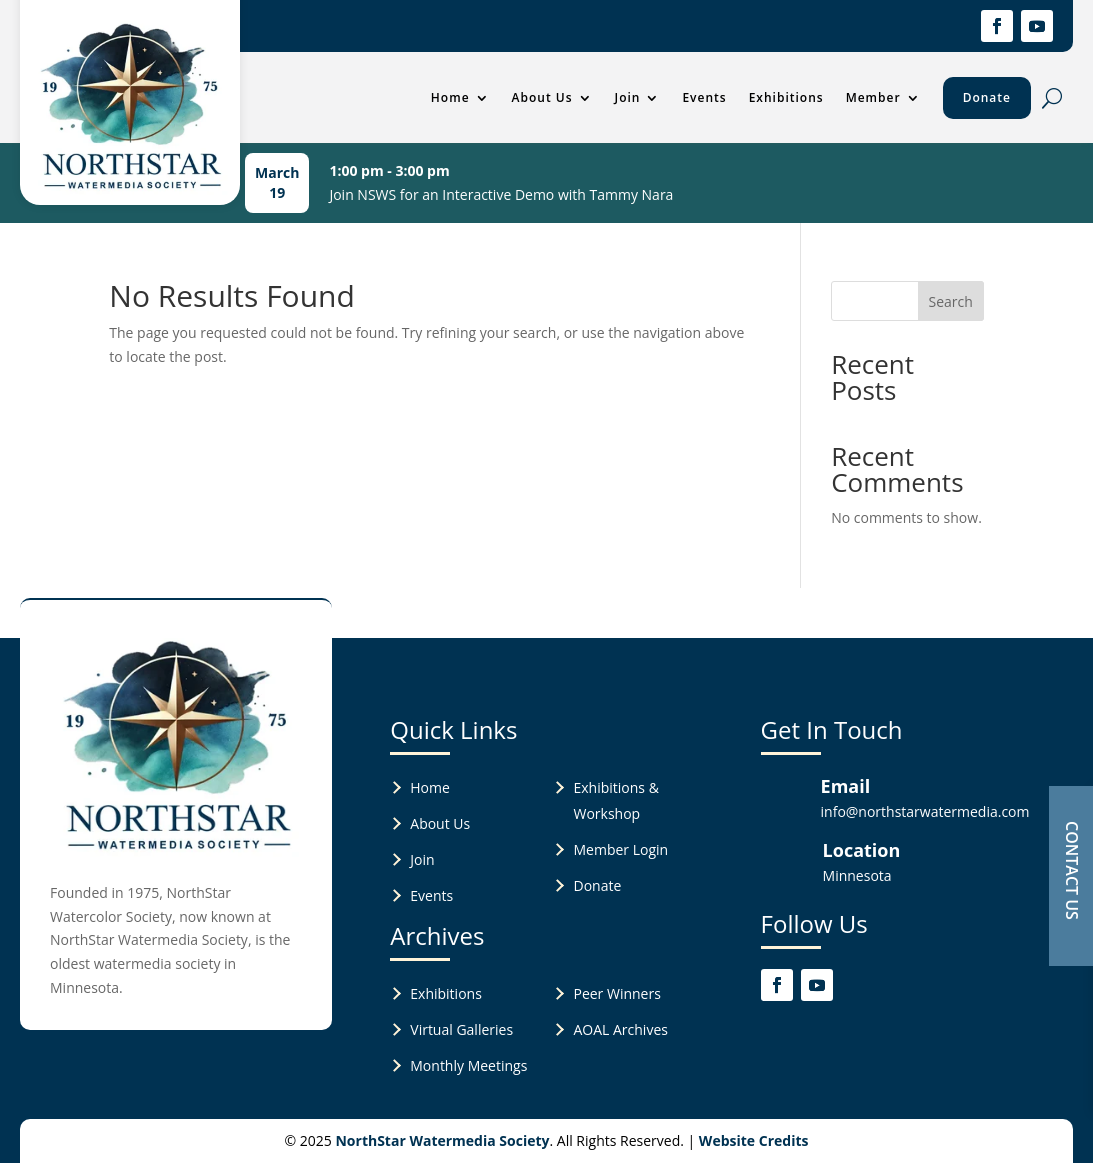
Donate (987, 97)
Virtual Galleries (461, 1029)
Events (704, 97)
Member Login (620, 849)
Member (873, 97)
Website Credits (754, 1140)
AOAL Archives (620, 1029)
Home (450, 97)
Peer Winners (616, 993)
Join (628, 97)
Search (951, 301)
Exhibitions (786, 97)
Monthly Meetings (468, 1065)
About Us (542, 97)
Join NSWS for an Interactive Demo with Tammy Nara (501, 194)
